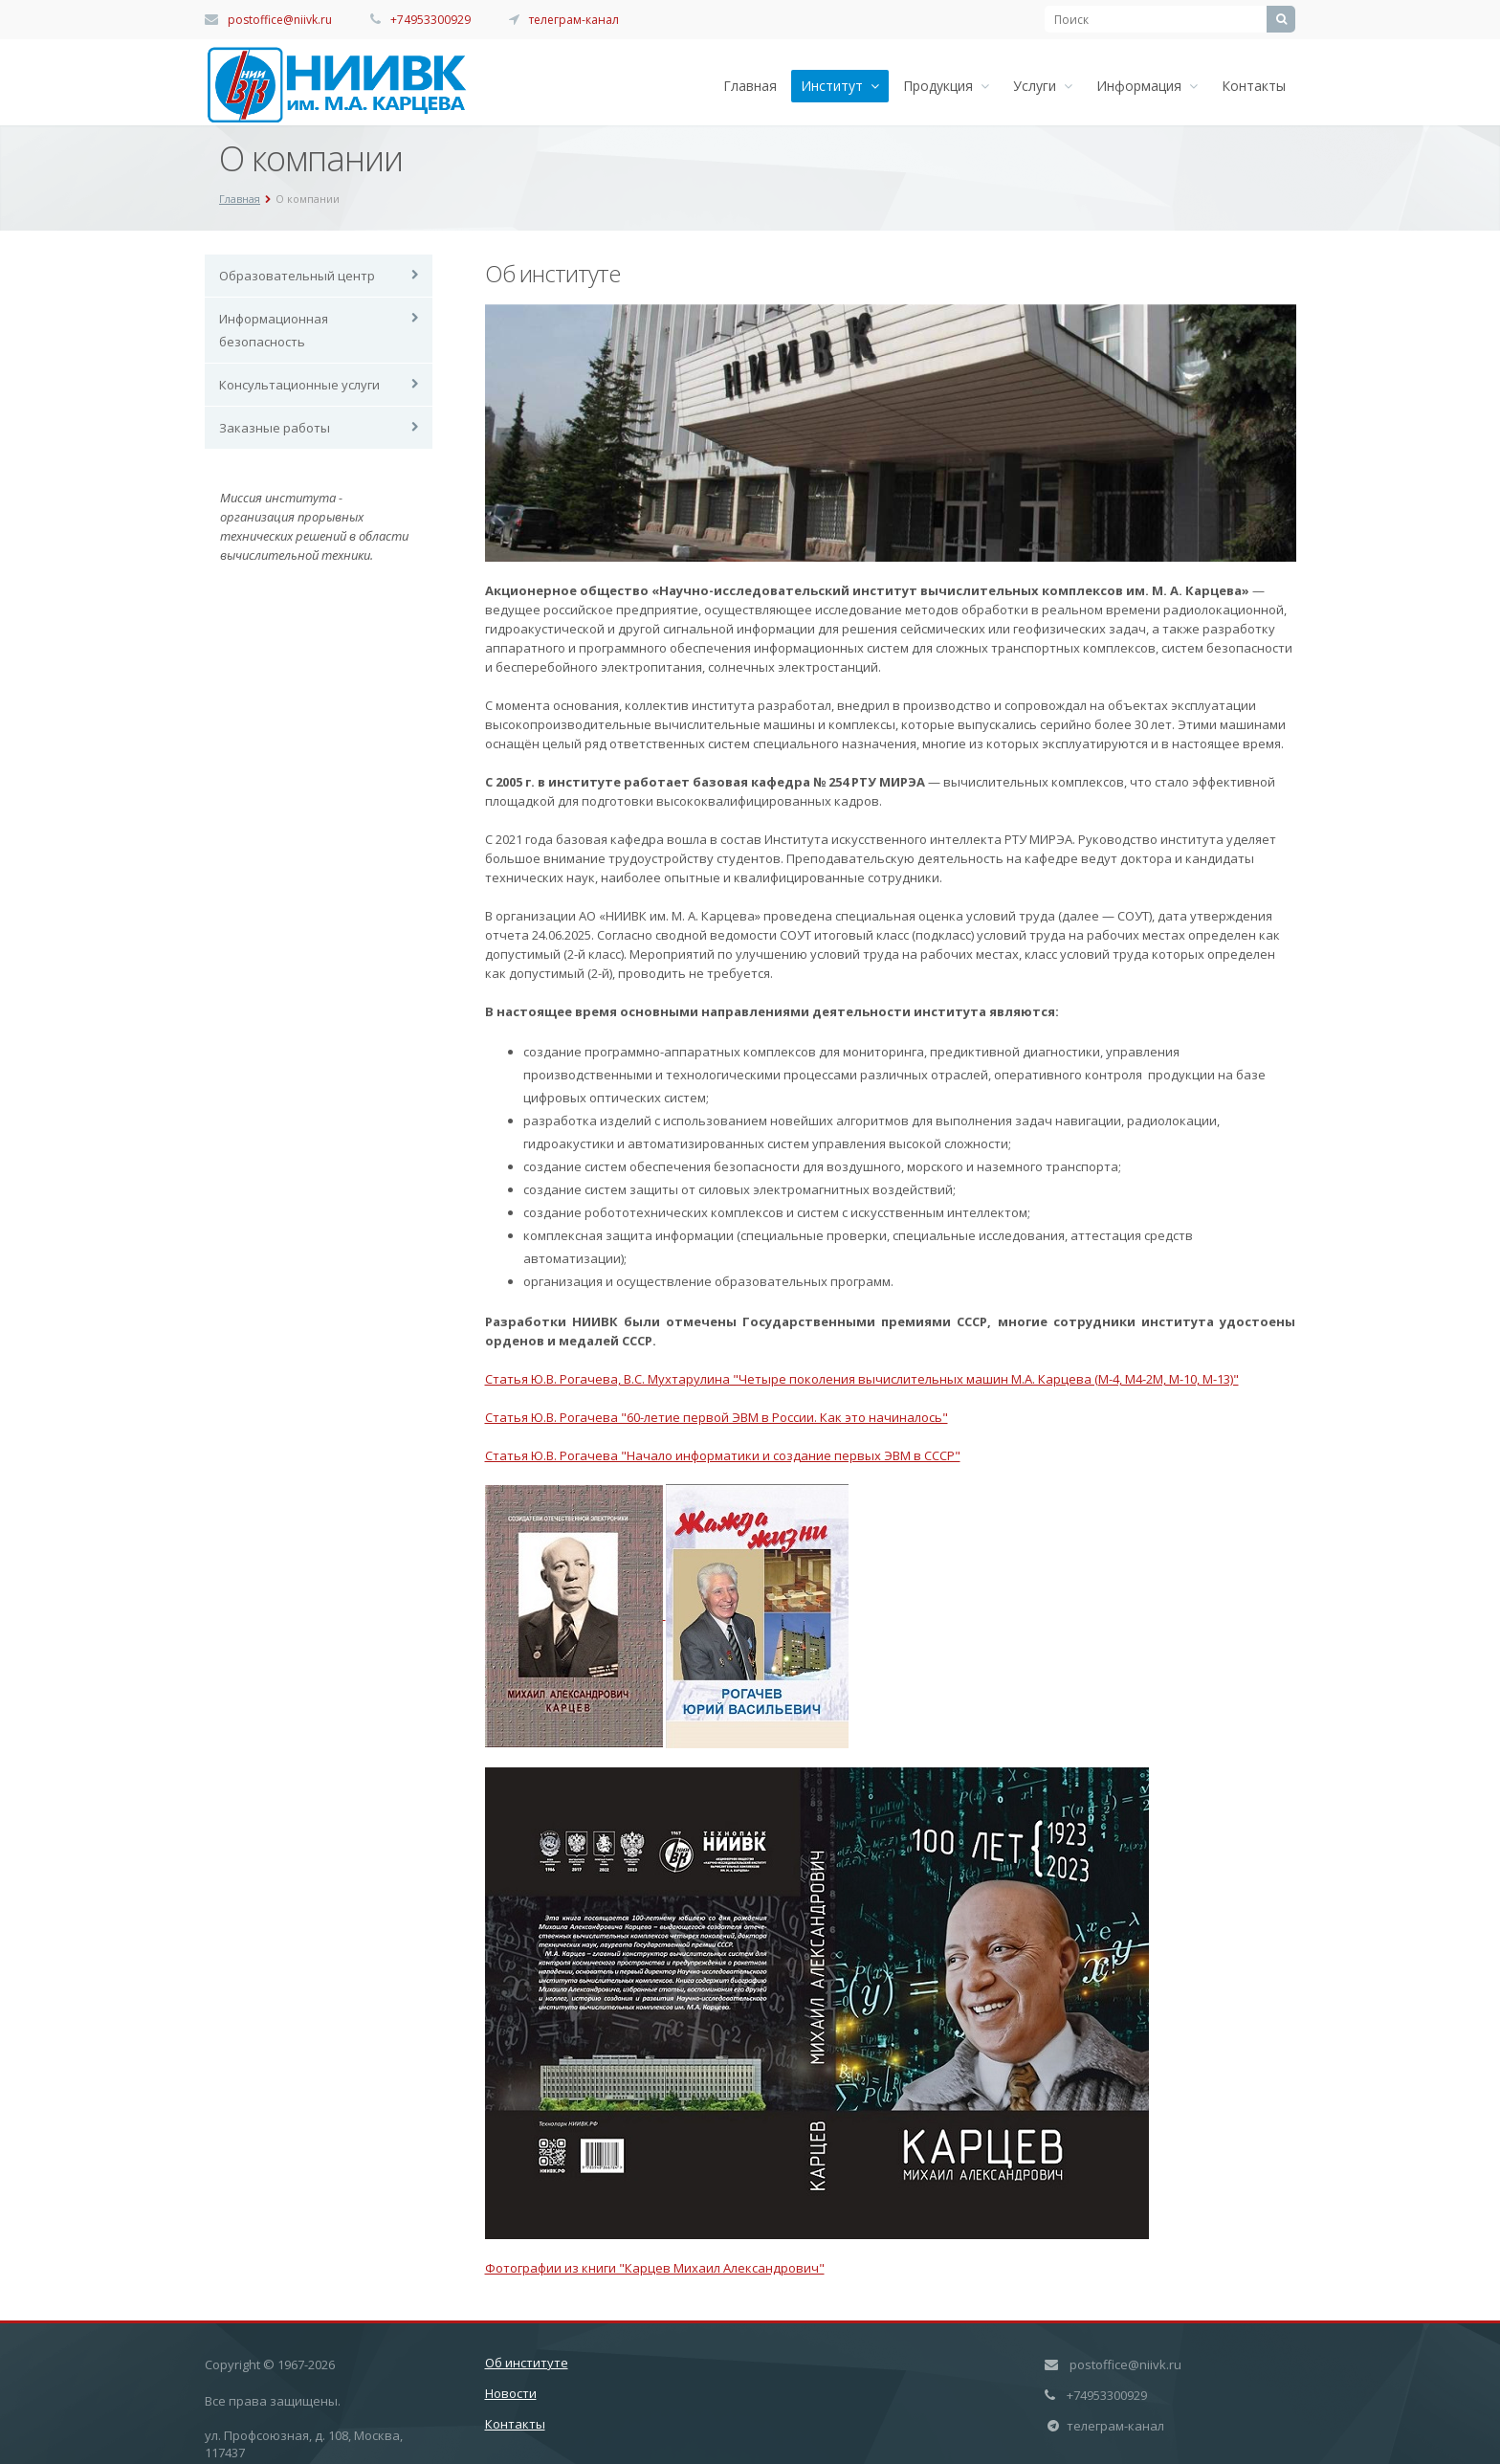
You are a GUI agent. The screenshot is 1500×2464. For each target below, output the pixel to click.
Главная (750, 86)
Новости (511, 2393)
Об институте (526, 2362)
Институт (840, 86)
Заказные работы (274, 427)
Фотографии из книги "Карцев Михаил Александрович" (655, 2267)
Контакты (1254, 86)
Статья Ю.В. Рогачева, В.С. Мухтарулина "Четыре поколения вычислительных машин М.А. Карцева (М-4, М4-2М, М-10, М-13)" (862, 1378)
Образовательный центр (297, 275)
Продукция (946, 86)
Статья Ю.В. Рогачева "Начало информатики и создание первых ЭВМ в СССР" (722, 1455)
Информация (1147, 86)
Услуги (1042, 86)
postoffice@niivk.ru (280, 19)
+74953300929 (430, 19)
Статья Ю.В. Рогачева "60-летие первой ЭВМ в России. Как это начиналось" (716, 1417)
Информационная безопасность (273, 330)
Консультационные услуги (299, 384)
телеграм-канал (574, 19)
